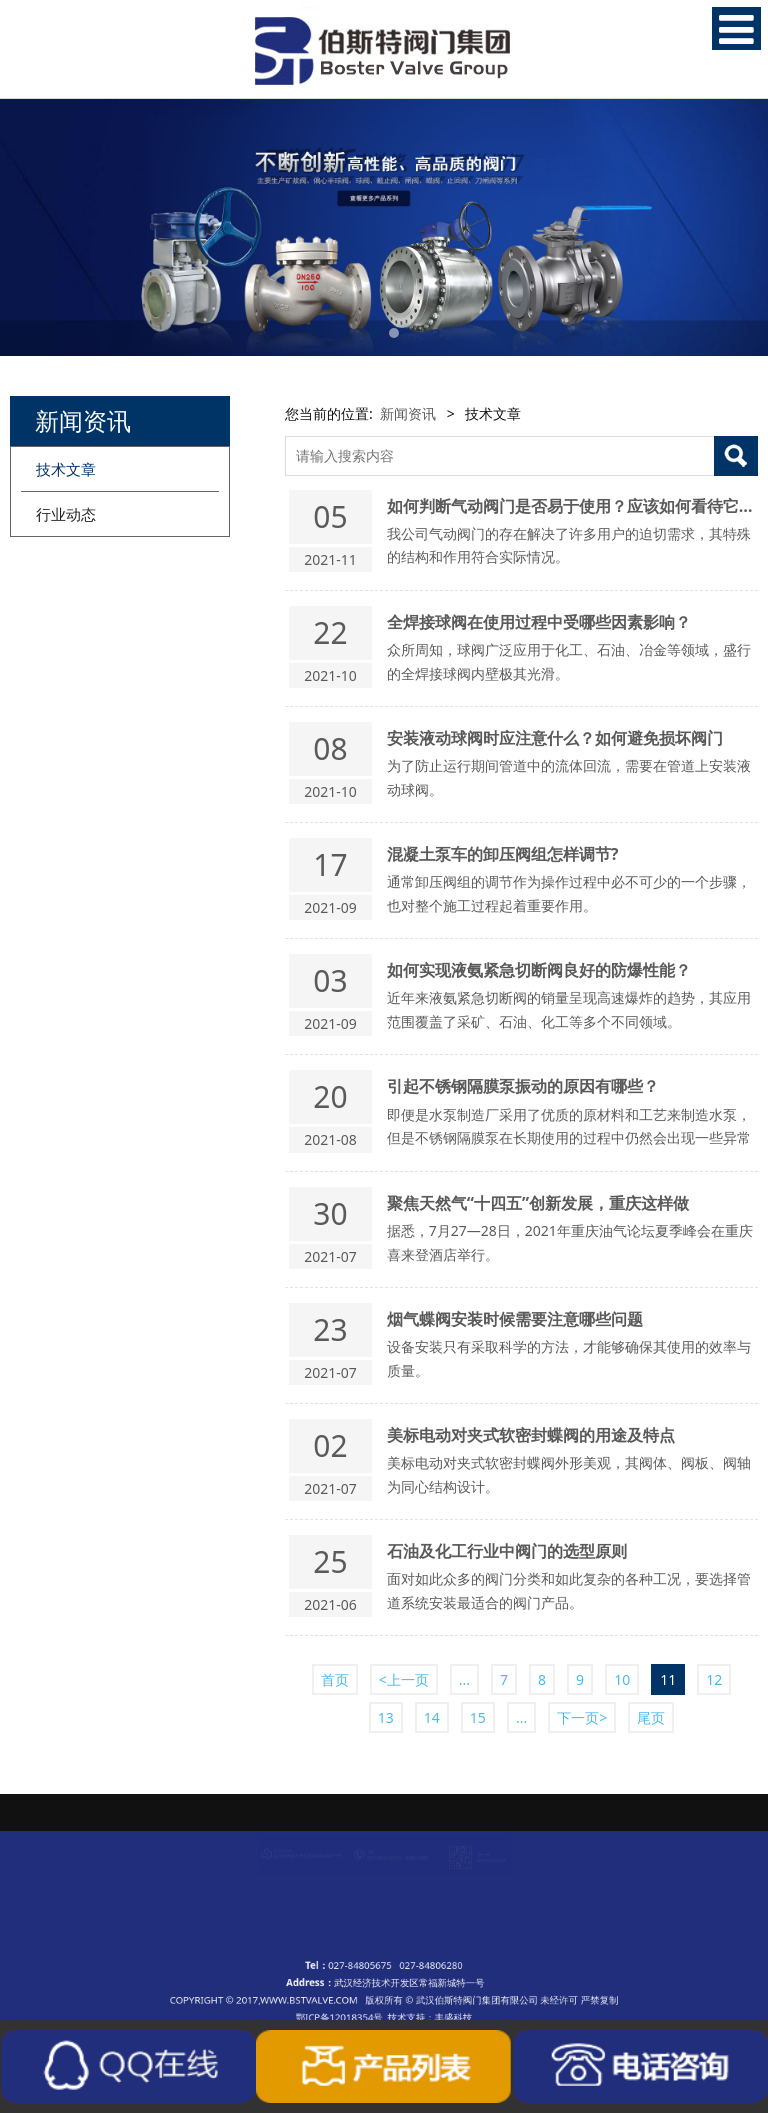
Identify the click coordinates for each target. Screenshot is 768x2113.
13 (386, 1717)
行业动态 (66, 514)
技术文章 (66, 469)
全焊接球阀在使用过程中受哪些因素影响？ (539, 622)
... (464, 1679)
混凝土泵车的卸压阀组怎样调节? (503, 854)
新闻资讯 (408, 413)
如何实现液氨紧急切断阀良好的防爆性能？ (539, 970)
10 (622, 1679)
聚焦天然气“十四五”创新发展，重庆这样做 (538, 1203)
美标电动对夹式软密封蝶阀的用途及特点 (531, 1435)
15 (478, 1717)
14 (432, 1717)
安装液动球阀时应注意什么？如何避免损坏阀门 (555, 738)
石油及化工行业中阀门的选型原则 (507, 1551)
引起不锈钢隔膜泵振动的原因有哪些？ (523, 1086)
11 (668, 1679)
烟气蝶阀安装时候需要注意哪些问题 (515, 1319)
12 (714, 1679)
